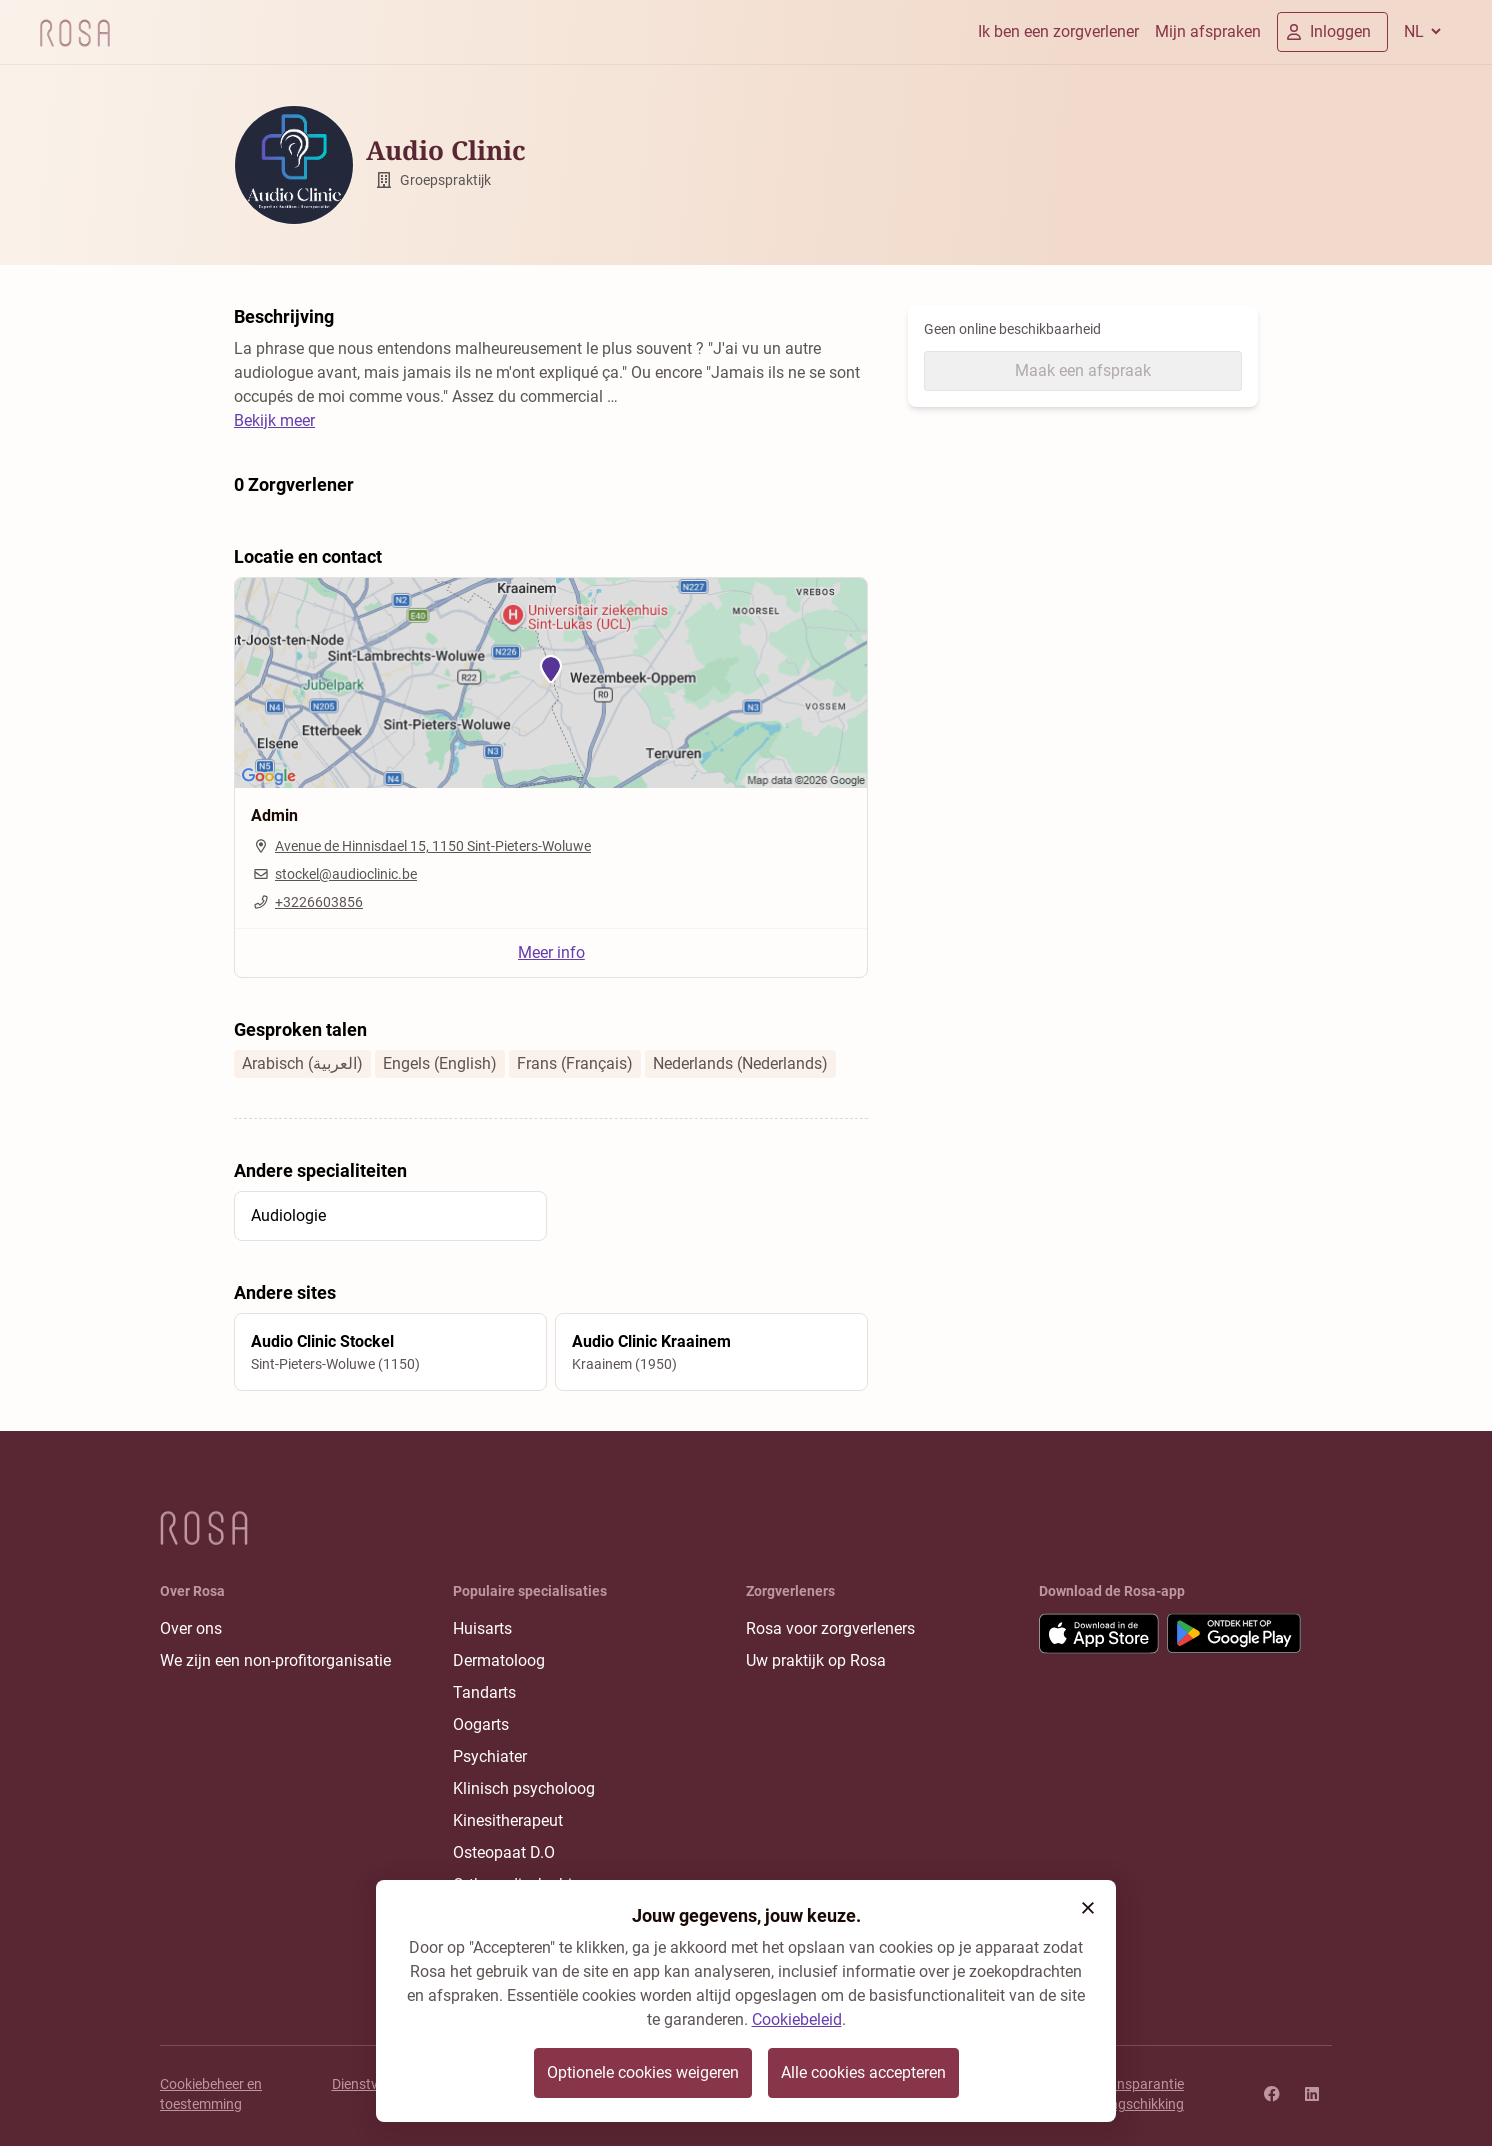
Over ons (191, 1628)
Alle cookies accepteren (863, 2072)
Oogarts (481, 1724)
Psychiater (490, 1756)
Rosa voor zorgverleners (830, 1628)
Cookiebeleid (797, 2019)
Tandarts (484, 1692)
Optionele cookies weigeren (643, 2072)
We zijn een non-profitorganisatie (275, 1660)
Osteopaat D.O (504, 1852)
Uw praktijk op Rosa (816, 1660)
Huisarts (482, 1628)
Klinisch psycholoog (524, 1788)
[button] (1088, 1908)
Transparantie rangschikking (1140, 2094)
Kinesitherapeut (508, 1820)
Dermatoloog (499, 1660)
